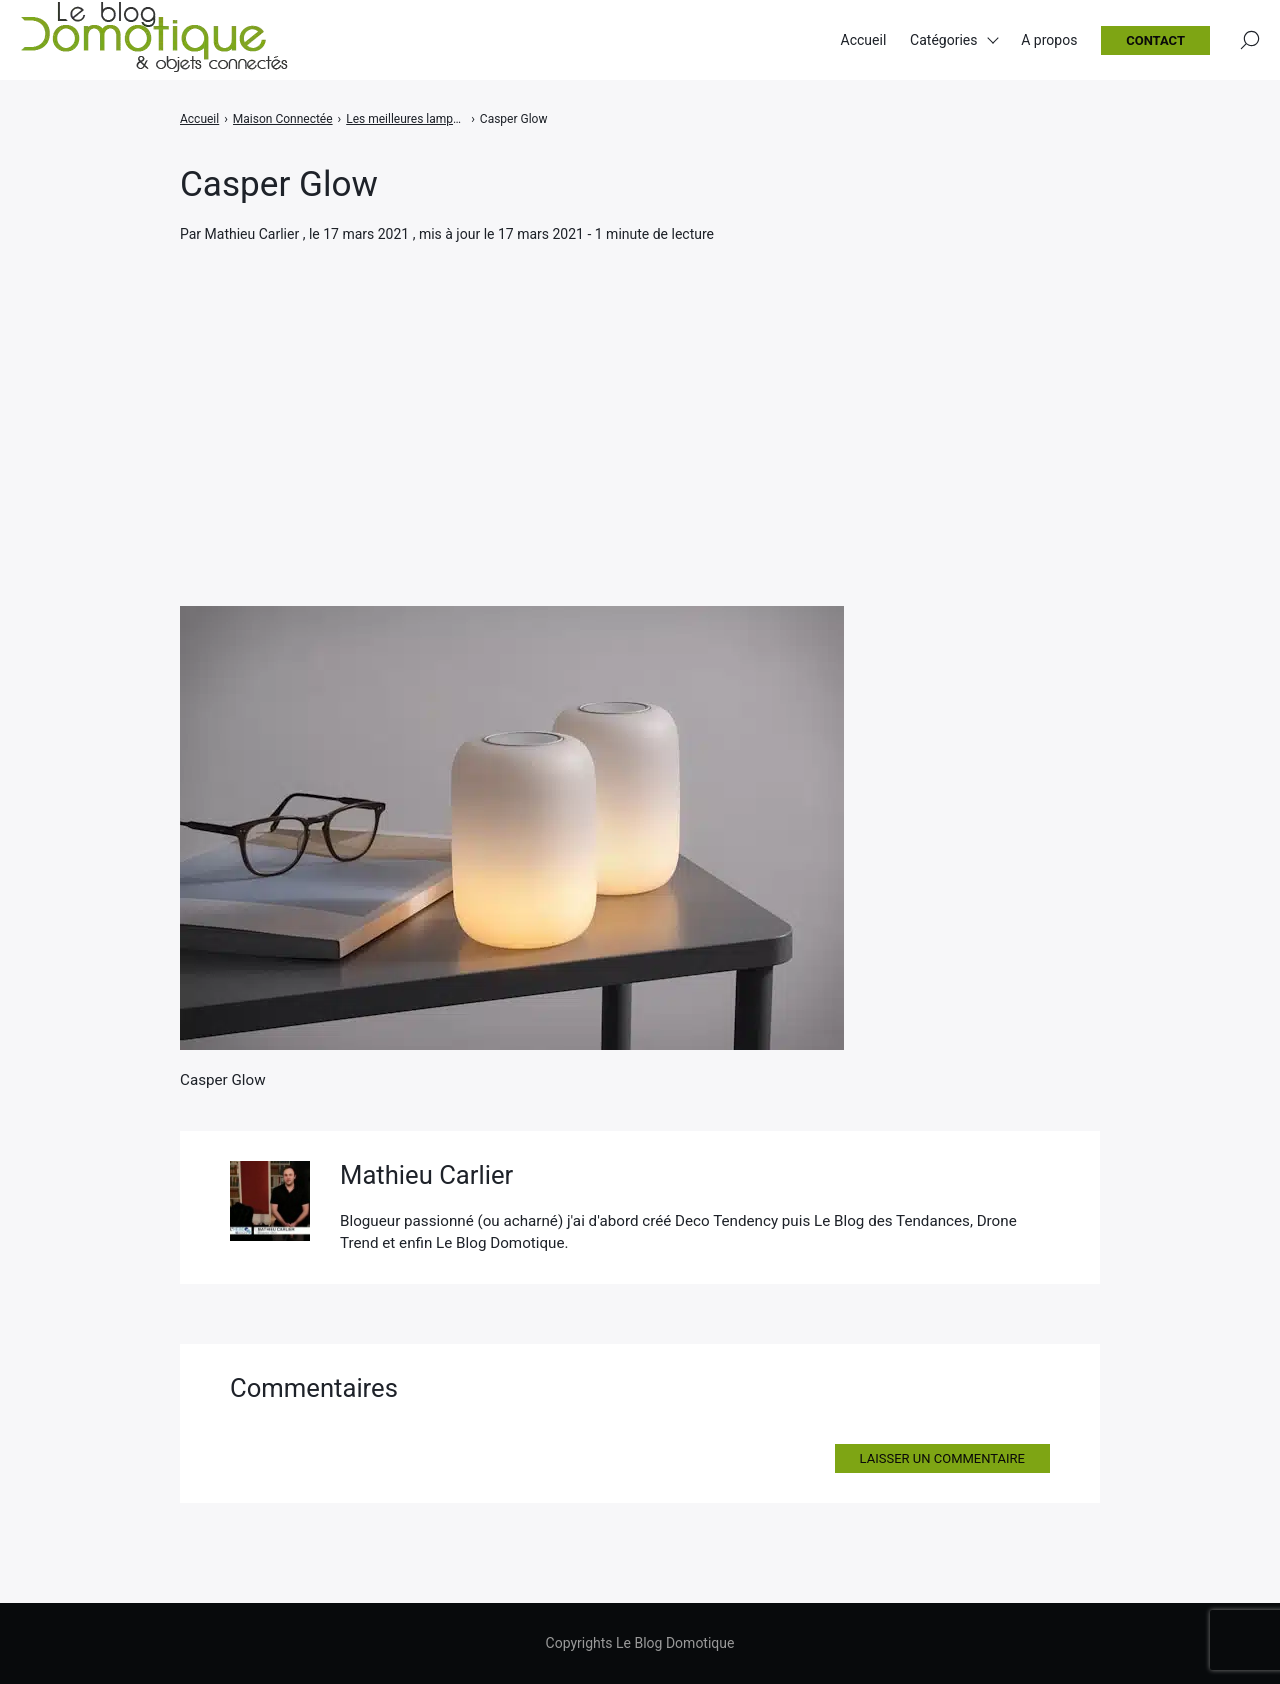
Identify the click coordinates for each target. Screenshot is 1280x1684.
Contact (1155, 40)
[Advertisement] (640, 396)
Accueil (864, 40)
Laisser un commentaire (942, 1458)
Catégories (943, 40)
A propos (1049, 40)
